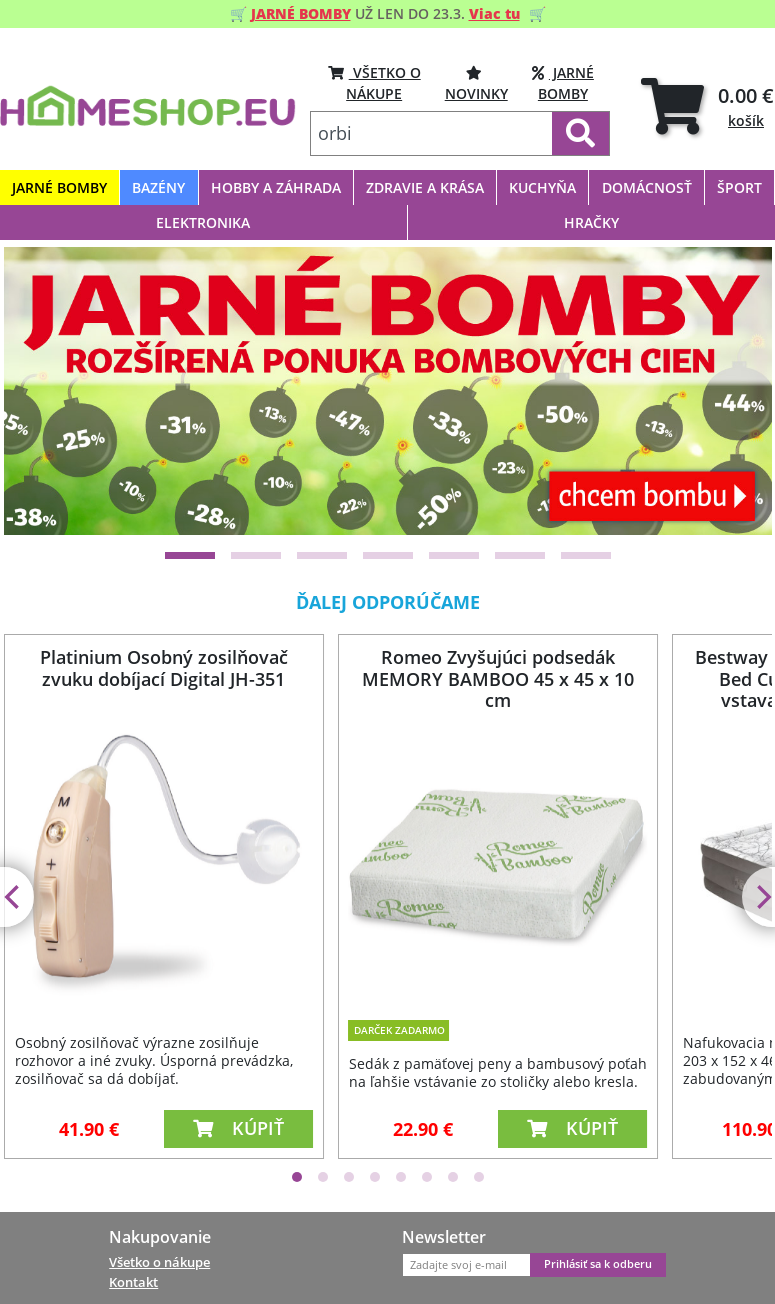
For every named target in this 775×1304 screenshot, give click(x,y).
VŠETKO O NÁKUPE (374, 82)
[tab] (707, 106)
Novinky (476, 82)
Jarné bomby (563, 82)
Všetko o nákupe (159, 1262)
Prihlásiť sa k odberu (598, 1264)
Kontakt (133, 1282)
